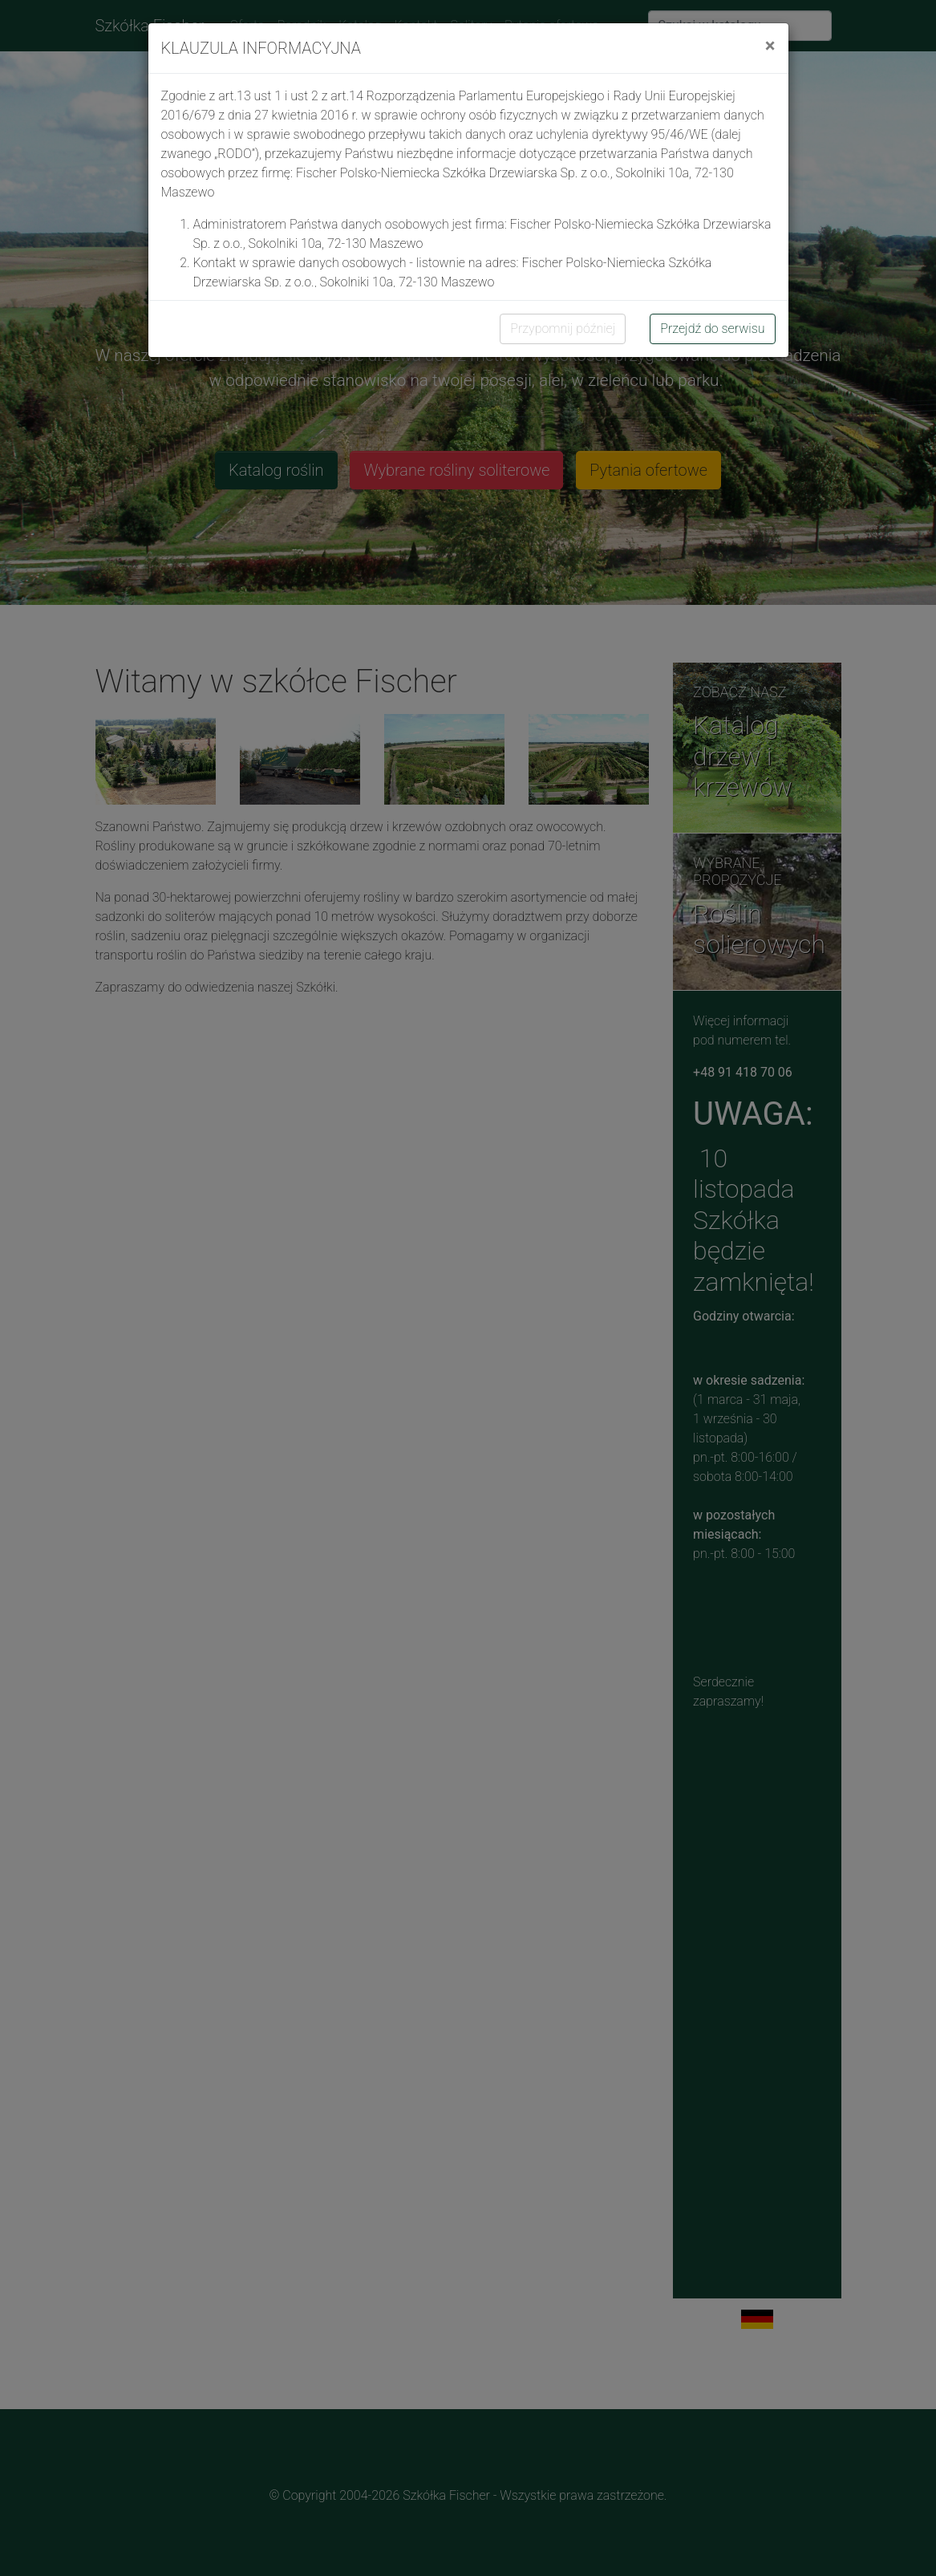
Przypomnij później (562, 328)
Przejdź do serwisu (712, 328)
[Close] (770, 45)
